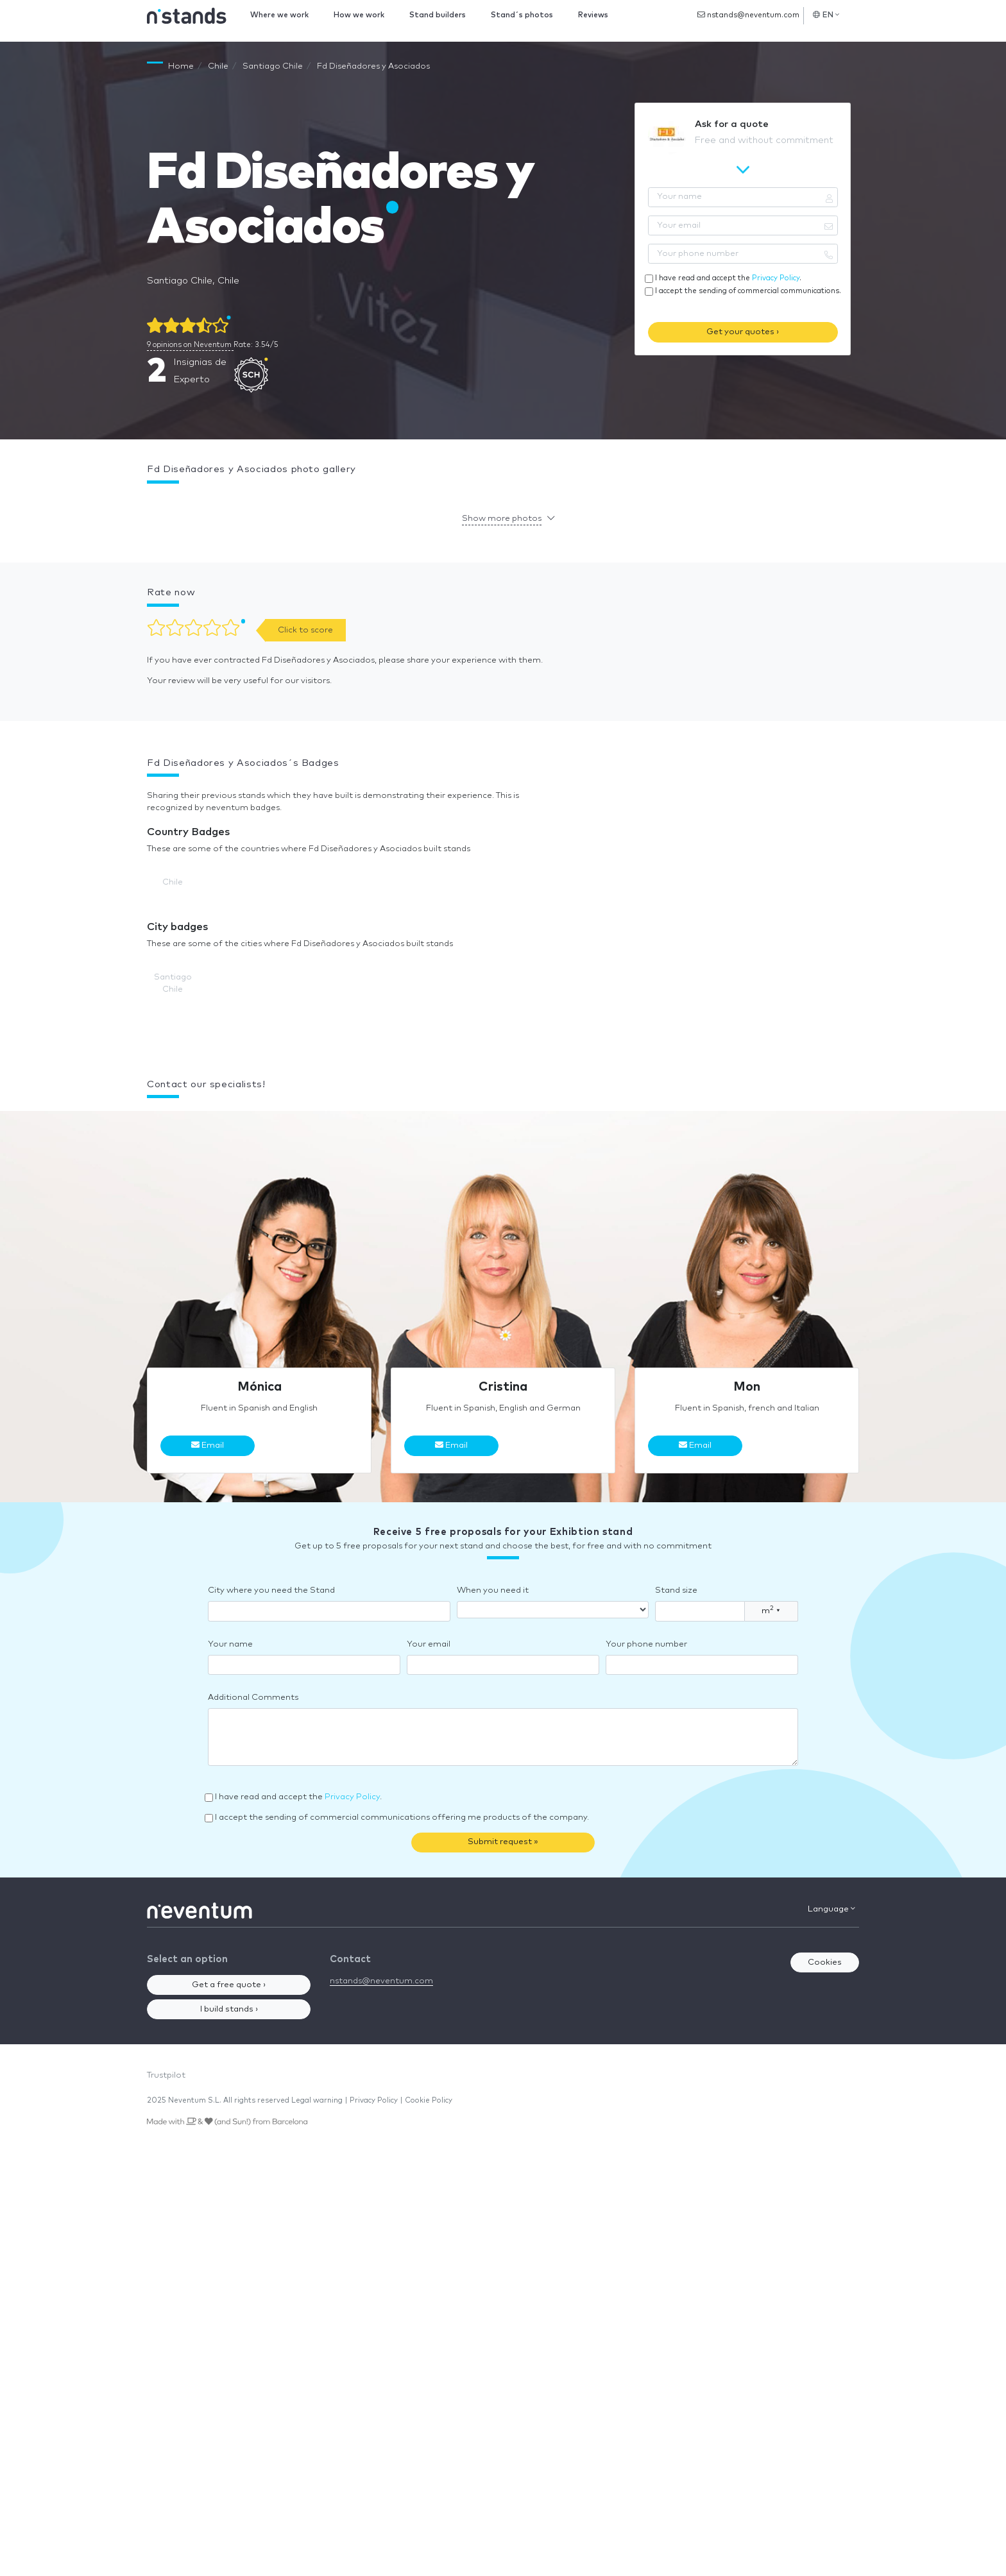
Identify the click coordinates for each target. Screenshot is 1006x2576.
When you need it (493, 1590)
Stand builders (437, 15)
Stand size (676, 1590)
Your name (230, 1644)
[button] (147, 502)
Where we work (279, 15)
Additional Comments (253, 1697)
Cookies (825, 1962)
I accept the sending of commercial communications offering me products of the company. (402, 1817)
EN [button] (826, 15)
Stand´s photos (522, 15)
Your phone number (646, 1644)
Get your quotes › (742, 332)
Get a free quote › (229, 1985)
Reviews (593, 15)
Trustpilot (166, 2075)
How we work (359, 15)
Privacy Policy (775, 278)
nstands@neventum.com (748, 15)
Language (831, 1908)
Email (207, 1445)
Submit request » (503, 1842)
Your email (428, 1644)
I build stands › (229, 2009)
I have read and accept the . (728, 278)
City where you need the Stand (271, 1590)
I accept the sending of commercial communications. (748, 290)
